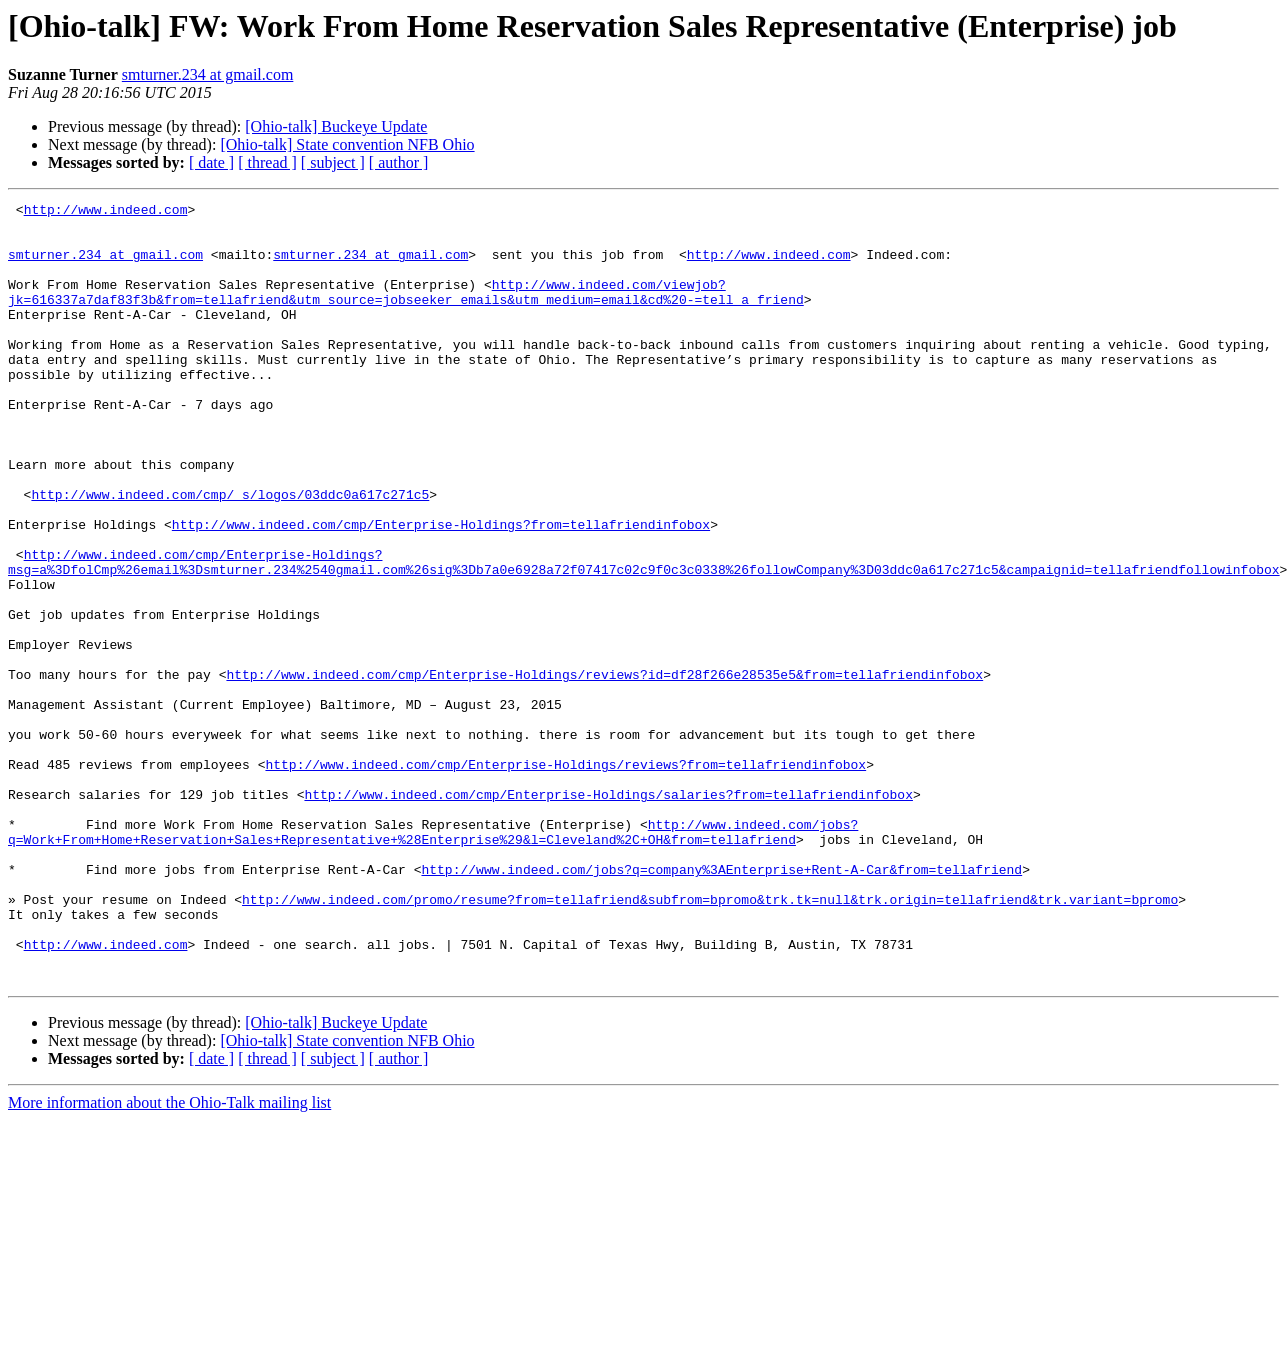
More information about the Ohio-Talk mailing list (169, 1258)
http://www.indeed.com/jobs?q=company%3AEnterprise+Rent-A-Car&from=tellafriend (721, 1004)
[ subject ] (333, 162)
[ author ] (399, 162)
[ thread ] (267, 162)
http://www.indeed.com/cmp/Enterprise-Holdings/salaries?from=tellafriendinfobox (608, 914)
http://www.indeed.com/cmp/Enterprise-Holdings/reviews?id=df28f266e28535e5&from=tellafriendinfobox (604, 770)
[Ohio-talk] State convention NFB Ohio (347, 144)
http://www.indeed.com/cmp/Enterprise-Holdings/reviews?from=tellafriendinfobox (565, 878)
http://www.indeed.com (106, 212)
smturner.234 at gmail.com (208, 74)
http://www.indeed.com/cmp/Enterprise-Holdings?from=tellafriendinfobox (441, 590)
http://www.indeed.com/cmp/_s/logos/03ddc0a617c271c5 (230, 554)
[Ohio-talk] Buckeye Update (336, 126)
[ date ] (211, 162)
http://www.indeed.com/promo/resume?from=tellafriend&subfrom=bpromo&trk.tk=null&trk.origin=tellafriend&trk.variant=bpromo (710, 1040)
